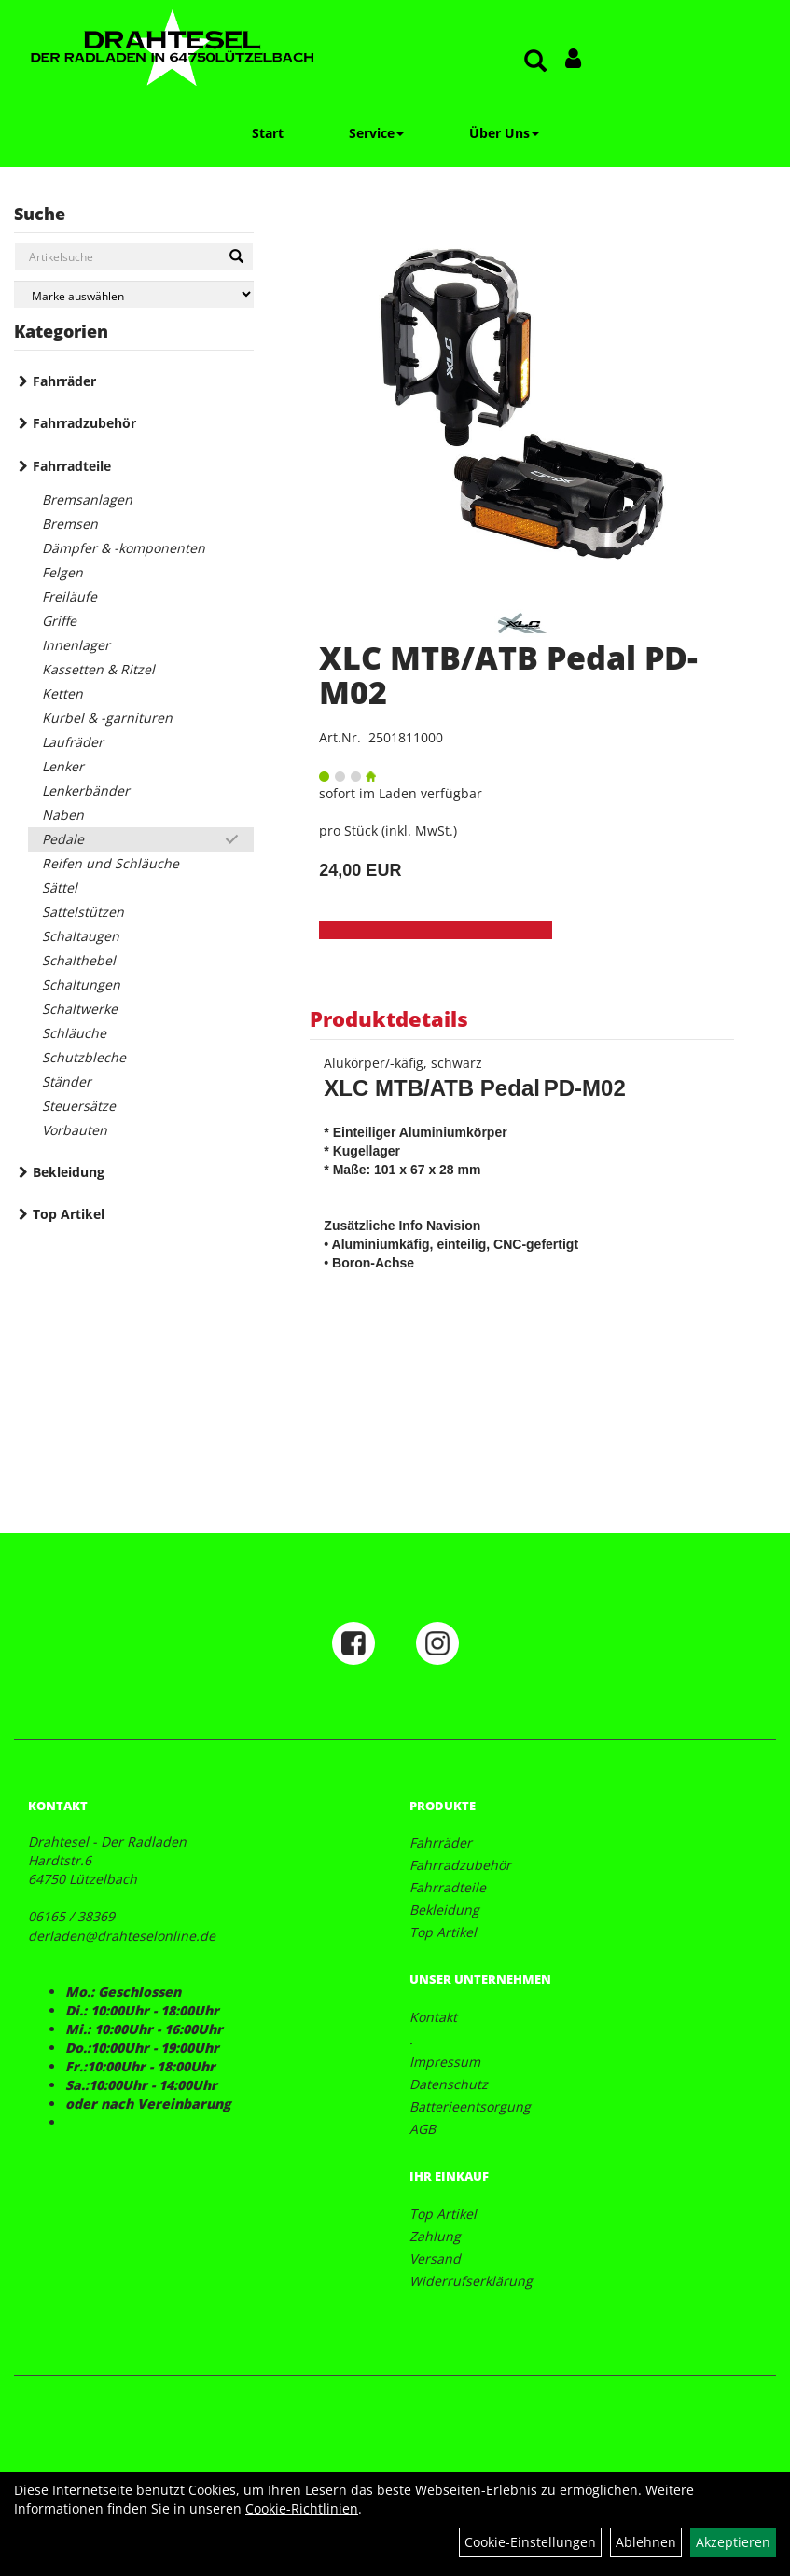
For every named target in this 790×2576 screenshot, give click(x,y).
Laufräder (73, 742)
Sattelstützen (83, 912)
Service (376, 133)
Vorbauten (74, 1130)
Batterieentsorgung (470, 2106)
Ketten (62, 693)
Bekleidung (68, 1172)
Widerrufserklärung (471, 2281)
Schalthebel (79, 960)
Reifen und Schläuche (110, 863)
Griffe (59, 621)
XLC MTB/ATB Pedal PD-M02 (508, 674)
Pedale (63, 839)
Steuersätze (79, 1106)
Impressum (444, 2061)
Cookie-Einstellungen (530, 2542)
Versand (435, 2258)
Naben (63, 815)
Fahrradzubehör (84, 423)
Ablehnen (646, 2542)
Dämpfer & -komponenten (123, 548)
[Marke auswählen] (134, 294)
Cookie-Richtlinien (301, 2508)
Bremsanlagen (87, 499)
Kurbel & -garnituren (107, 718)
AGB (422, 2129)
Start (268, 133)
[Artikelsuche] (535, 62)
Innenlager (76, 645)
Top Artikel (68, 1214)
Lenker (63, 766)
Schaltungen (81, 984)
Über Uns (504, 133)
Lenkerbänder (86, 790)
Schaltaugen (80, 936)
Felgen (62, 572)
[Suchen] (236, 256)
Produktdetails (389, 1018)
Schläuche (74, 1033)
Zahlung (435, 2236)
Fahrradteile (72, 466)
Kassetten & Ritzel (98, 669)
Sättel (59, 887)
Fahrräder (64, 381)
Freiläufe (69, 596)
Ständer (66, 1081)
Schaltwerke (80, 1009)
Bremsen (70, 524)
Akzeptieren (733, 2542)
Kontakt (433, 2017)
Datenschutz (448, 2084)
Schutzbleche (84, 1057)
